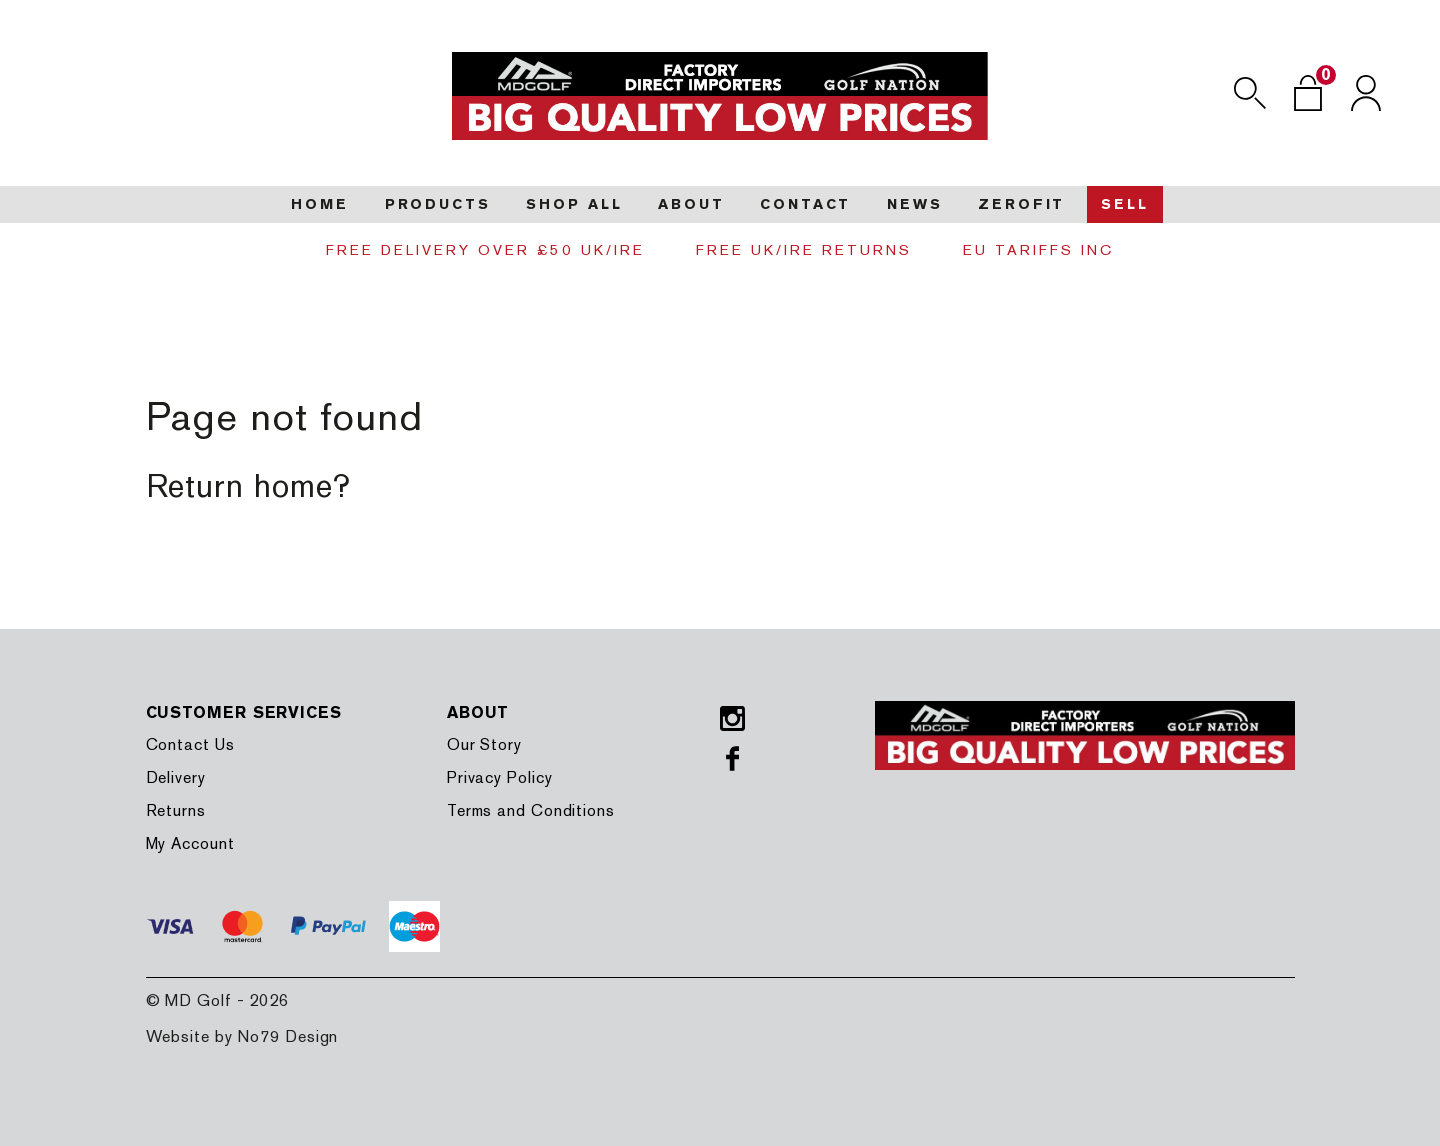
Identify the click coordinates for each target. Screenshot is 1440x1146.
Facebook (732, 758)
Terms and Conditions (531, 810)
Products (438, 204)
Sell (1125, 204)
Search (1250, 93)
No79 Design (287, 1036)
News (915, 204)
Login (1366, 93)
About (691, 204)
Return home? (249, 485)
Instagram (732, 718)
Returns (176, 810)
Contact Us (190, 744)
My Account (190, 843)
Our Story (484, 744)
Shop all (574, 204)
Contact (805, 204)
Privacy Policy (500, 777)
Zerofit (1021, 204)
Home (320, 204)
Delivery (176, 777)
